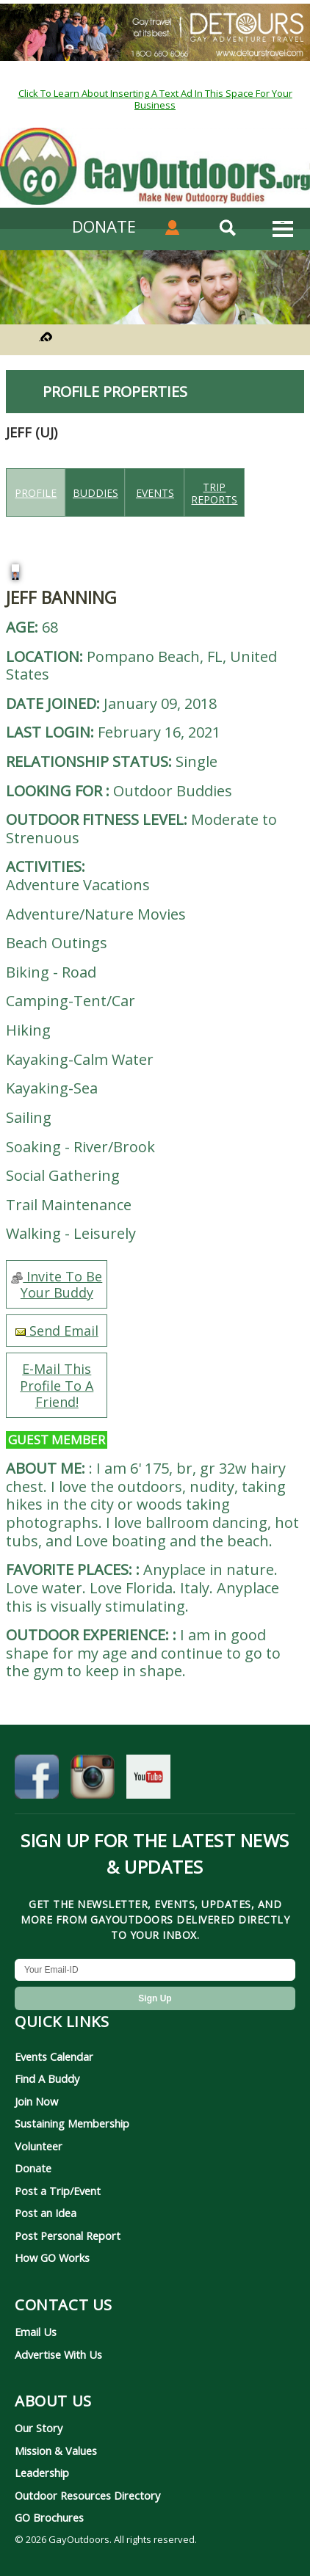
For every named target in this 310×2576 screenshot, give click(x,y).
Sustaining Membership (72, 2123)
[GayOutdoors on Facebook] (37, 1779)
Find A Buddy (47, 2078)
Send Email (56, 1330)
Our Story (38, 2427)
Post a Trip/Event (58, 2190)
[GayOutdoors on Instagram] (93, 1779)
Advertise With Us (58, 2354)
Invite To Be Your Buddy (56, 1284)
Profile (36, 493)
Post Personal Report (67, 2235)
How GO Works (52, 2257)
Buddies (95, 493)
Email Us (36, 2331)
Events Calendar (54, 2056)
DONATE (104, 226)
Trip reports (214, 493)
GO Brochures (49, 2517)
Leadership (42, 2472)
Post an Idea (45, 2212)
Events (155, 493)
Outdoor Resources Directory (87, 2495)
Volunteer (38, 2146)
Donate (33, 2168)
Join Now (36, 2101)
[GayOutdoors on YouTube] (148, 1779)
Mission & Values (56, 2450)
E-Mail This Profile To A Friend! (56, 1385)
